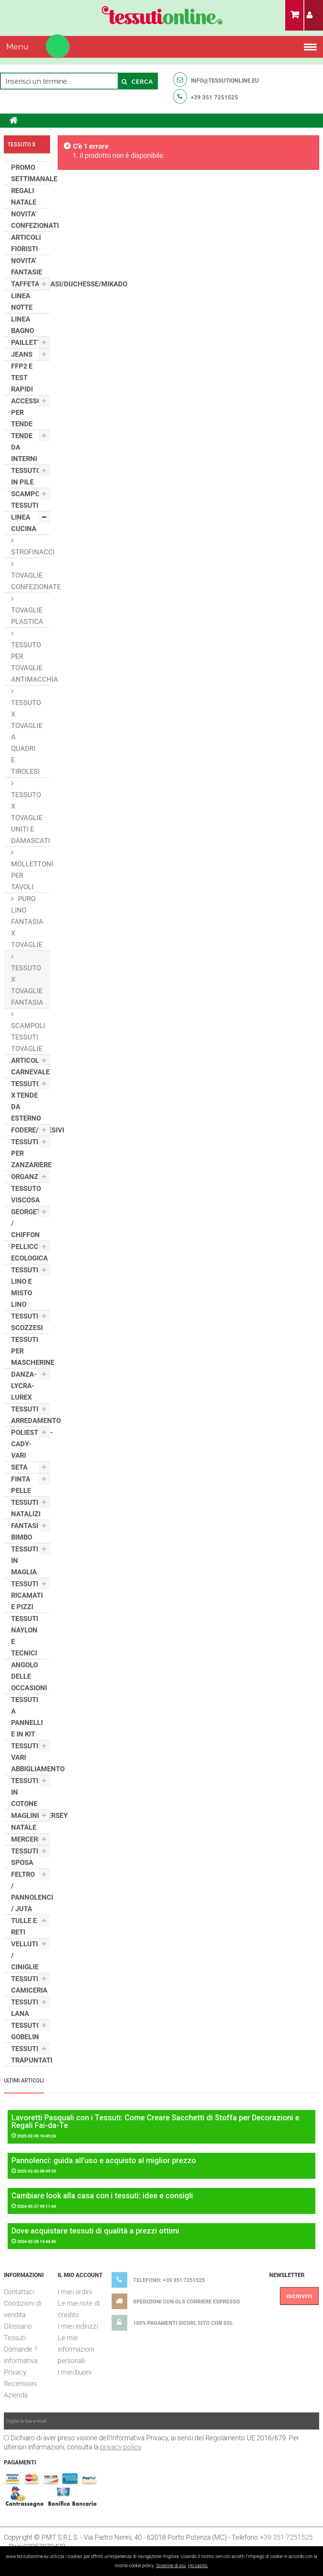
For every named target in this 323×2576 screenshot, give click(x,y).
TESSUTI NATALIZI (26, 1508)
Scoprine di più (171, 2565)
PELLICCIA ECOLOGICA (29, 1252)
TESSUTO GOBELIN (26, 2031)
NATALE (23, 1827)
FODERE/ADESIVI (30, 1130)
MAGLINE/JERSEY (30, 1815)
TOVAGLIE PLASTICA (27, 615)
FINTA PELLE (21, 1484)
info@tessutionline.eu (225, 80)
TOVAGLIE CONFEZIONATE (30, 581)
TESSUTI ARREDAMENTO (30, 1414)
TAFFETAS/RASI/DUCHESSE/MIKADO (30, 284)
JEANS (21, 354)
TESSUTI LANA (24, 2007)
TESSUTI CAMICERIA (29, 1984)
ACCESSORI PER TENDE (29, 412)
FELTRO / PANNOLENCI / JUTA (30, 1891)
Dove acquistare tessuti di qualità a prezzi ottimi (95, 2230)
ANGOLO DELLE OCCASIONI (29, 1676)
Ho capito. (198, 2565)
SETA (19, 1467)
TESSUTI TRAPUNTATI (30, 2054)
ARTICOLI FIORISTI (26, 243)
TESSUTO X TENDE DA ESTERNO (26, 1101)
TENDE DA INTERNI (24, 447)
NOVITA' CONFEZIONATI (30, 219)
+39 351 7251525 (214, 97)
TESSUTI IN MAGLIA (24, 1560)
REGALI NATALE (23, 196)
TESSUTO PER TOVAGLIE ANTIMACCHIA (30, 662)
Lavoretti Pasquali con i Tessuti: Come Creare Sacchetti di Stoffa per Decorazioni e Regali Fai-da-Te (155, 2121)
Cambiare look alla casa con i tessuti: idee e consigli (102, 2195)
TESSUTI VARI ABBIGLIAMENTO (30, 1757)
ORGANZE (26, 1177)
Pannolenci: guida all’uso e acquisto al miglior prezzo (103, 2160)
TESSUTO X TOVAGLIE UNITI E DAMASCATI (30, 818)
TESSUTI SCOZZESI (27, 1322)
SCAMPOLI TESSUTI (28, 499)
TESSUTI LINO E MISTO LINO (24, 1287)
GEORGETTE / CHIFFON (30, 1223)
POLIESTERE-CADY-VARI (30, 1443)
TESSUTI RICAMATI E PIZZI (27, 1595)
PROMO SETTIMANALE (30, 173)
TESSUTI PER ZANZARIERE (30, 1153)
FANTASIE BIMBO (26, 1531)
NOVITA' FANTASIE (26, 266)
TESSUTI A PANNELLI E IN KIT (27, 1717)
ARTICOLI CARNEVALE (30, 1066)
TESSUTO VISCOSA (26, 1194)
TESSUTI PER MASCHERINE (30, 1350)
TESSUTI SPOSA (24, 1856)
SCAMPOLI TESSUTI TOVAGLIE (28, 1037)
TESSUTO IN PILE (26, 476)
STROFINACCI (30, 552)
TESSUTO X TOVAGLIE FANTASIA (27, 985)
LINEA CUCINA (23, 523)
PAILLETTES (30, 342)
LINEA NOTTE (21, 301)
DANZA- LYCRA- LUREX (24, 1385)
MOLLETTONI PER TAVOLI (30, 875)
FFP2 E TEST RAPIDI (22, 377)
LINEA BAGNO (22, 325)
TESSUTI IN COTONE (24, 1792)
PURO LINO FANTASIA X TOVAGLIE (27, 922)
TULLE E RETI (24, 1926)
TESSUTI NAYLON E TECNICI (24, 1635)
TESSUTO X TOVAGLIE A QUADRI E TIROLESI (26, 736)
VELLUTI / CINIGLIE (25, 1955)
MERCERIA (27, 1839)
